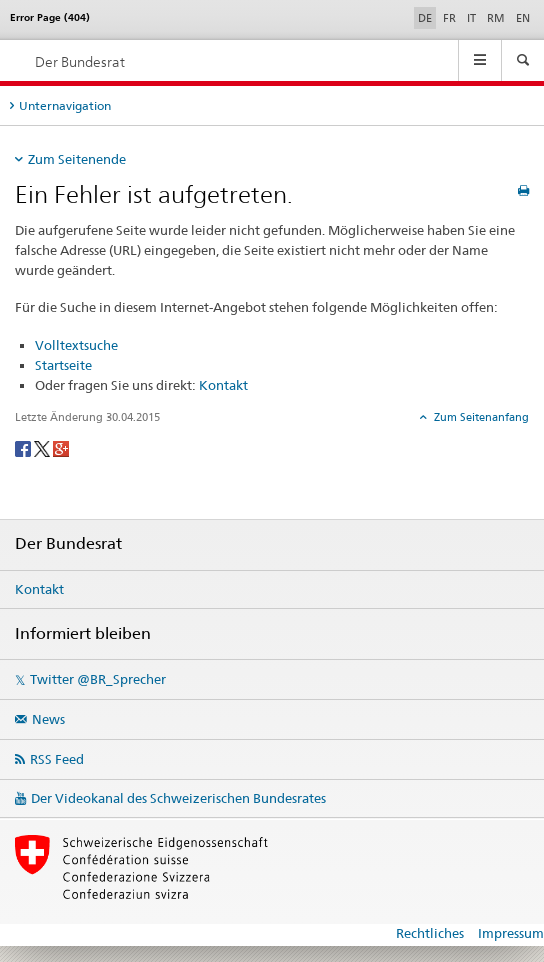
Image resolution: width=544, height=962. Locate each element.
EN (523, 18)
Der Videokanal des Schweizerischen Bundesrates (178, 798)
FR (449, 18)
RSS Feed (57, 759)
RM (496, 18)
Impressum (511, 933)
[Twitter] (43, 447)
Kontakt (223, 385)
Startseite (63, 365)
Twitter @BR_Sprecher (98, 679)
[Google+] (61, 447)
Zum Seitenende (77, 159)
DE (427, 17)
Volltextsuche (76, 345)
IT (471, 18)
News (48, 719)
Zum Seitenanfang (480, 417)
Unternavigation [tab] (65, 105)
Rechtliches (430, 933)
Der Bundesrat (80, 61)
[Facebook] (24, 447)
